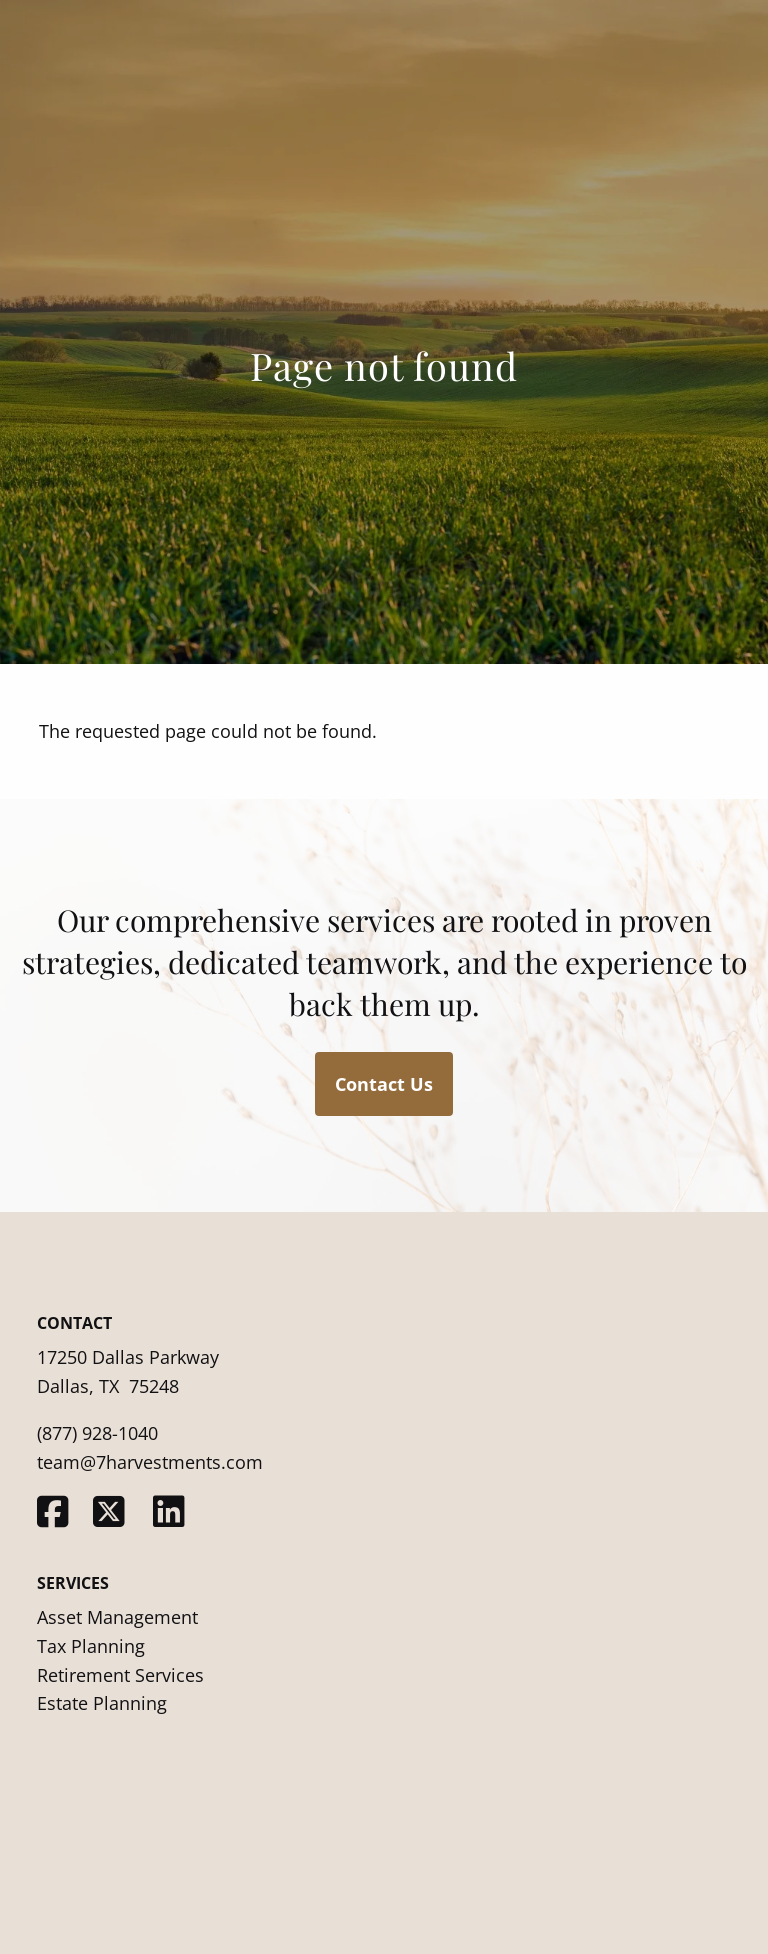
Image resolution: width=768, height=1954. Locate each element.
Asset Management (117, 1617)
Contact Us (384, 1084)
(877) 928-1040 (97, 1433)
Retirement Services (120, 1675)
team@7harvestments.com (150, 1462)
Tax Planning (91, 1646)
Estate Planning (102, 1703)
